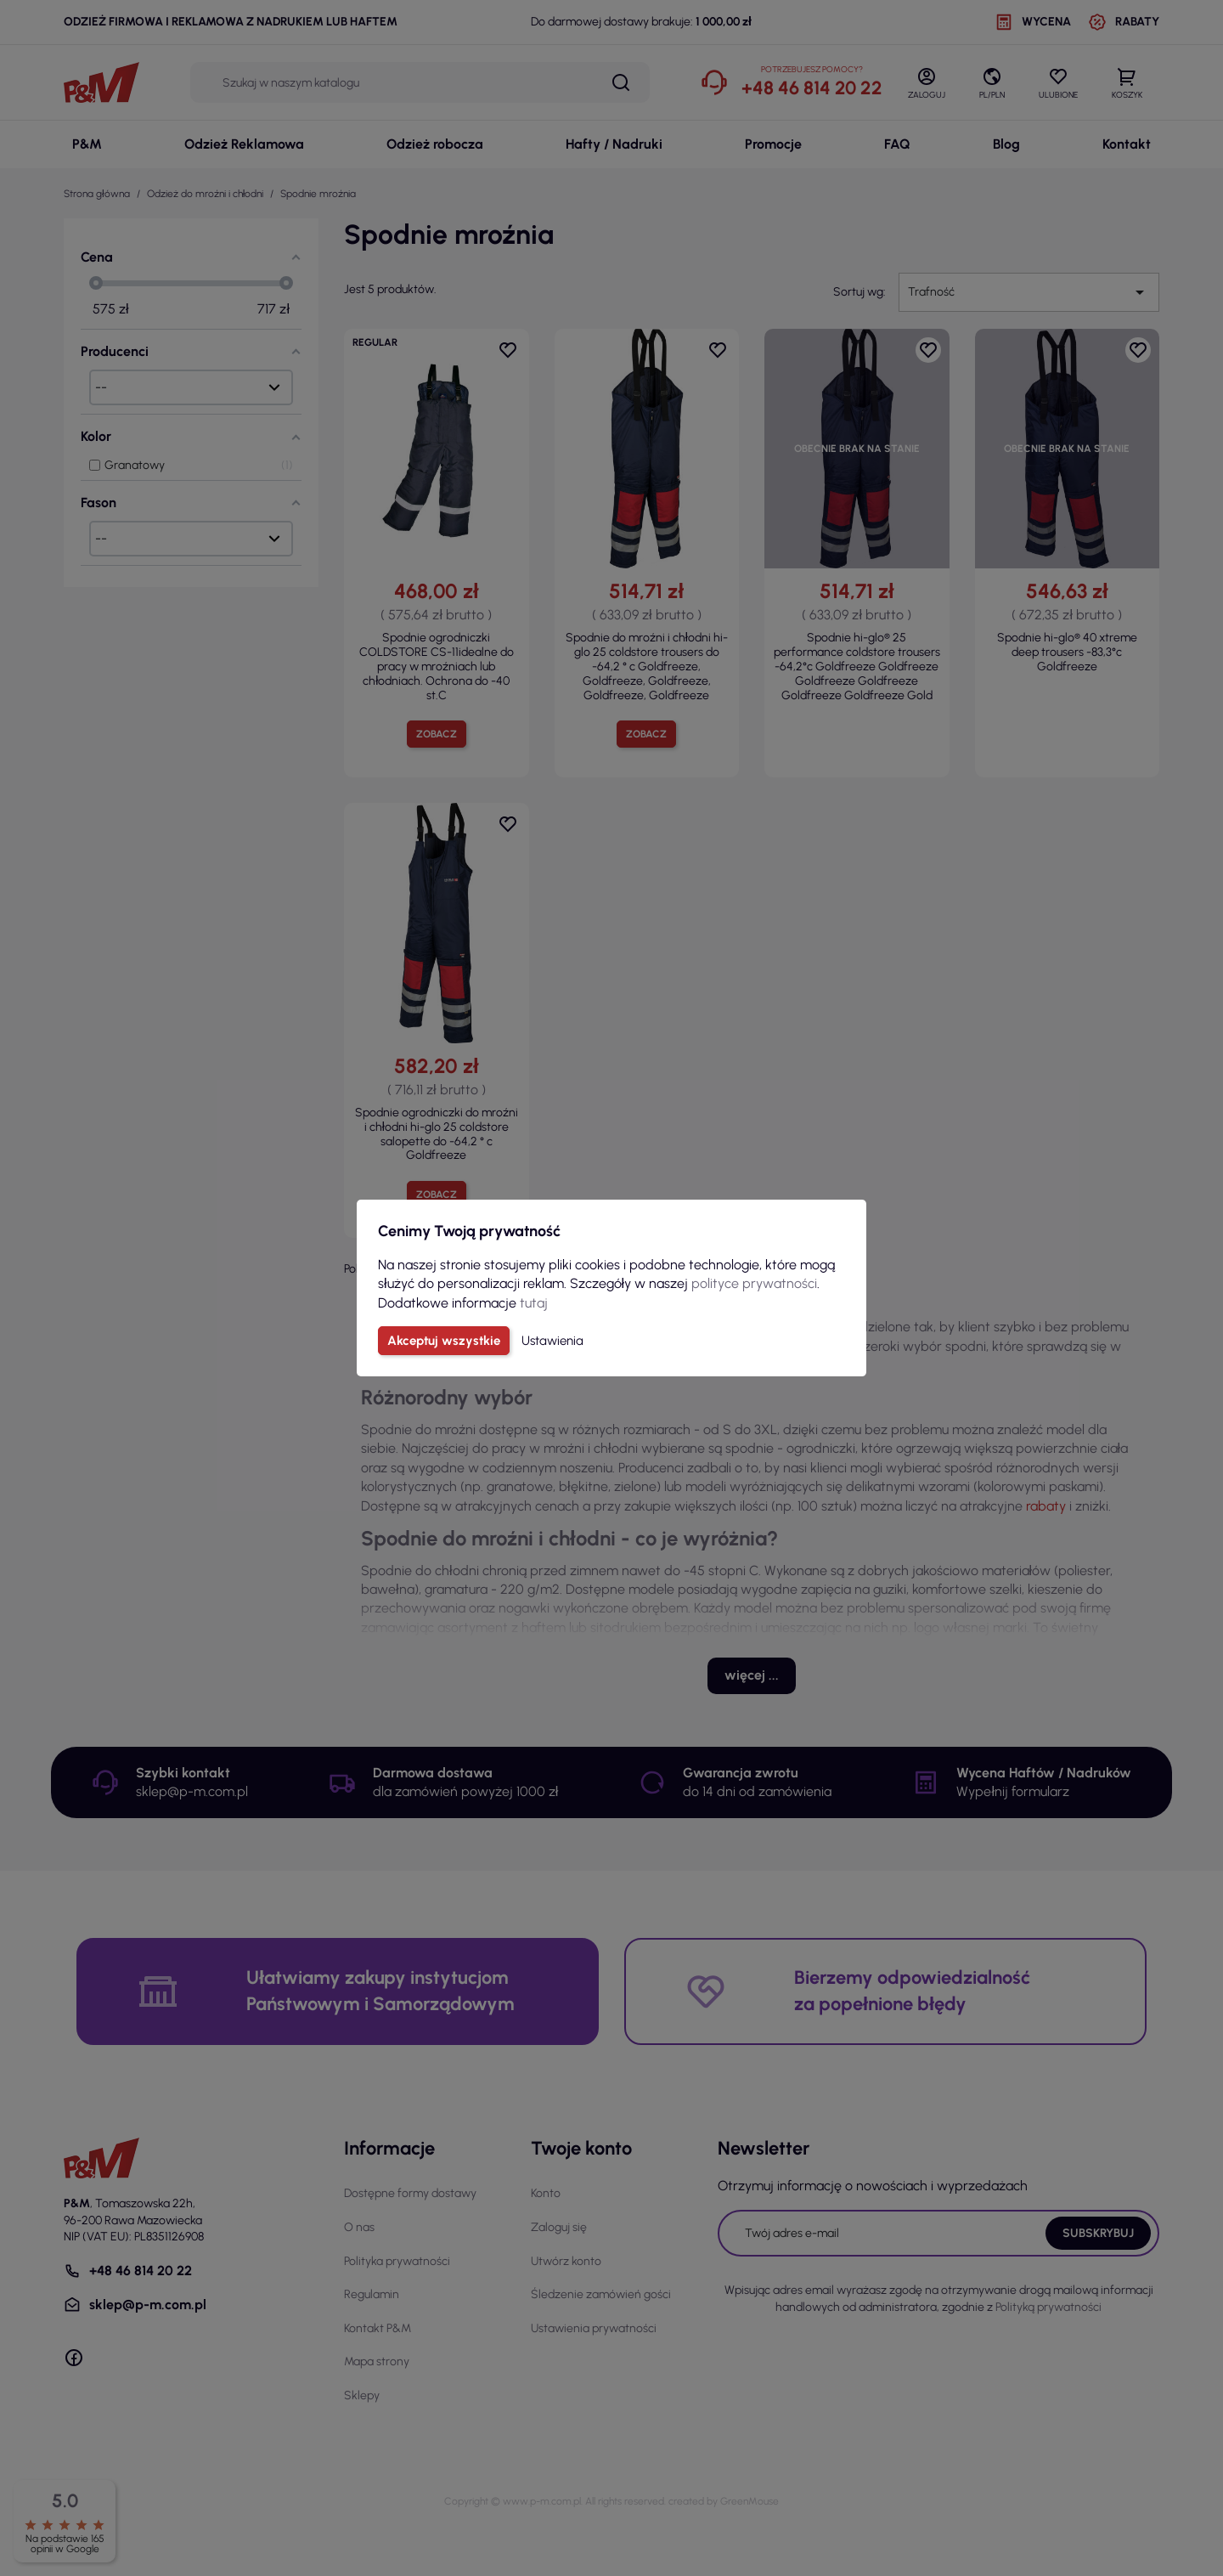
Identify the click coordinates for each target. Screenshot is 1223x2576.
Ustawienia (552, 1340)
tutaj (534, 1303)
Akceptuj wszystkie (443, 1340)
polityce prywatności (754, 1283)
